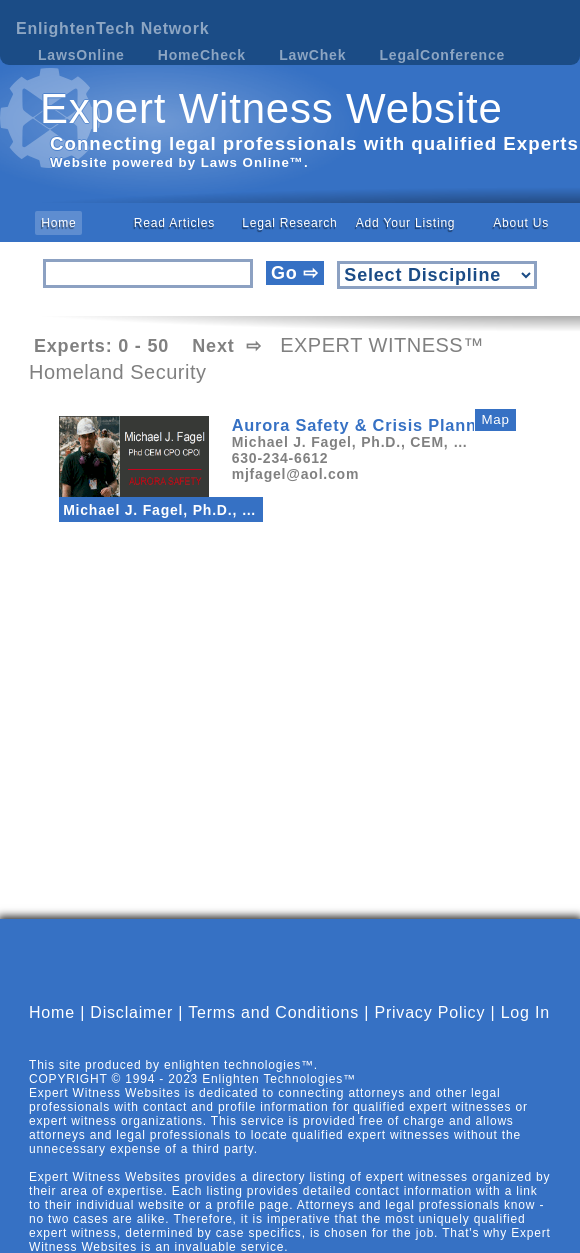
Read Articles (174, 223)
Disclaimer (131, 1012)
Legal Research (289, 223)
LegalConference (443, 55)
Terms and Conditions (273, 1012)
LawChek (312, 55)
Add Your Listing (406, 223)
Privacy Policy (429, 1012)
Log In (525, 1012)
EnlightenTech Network (112, 28)
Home (58, 223)
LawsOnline (81, 55)
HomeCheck (202, 55)
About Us (521, 223)
